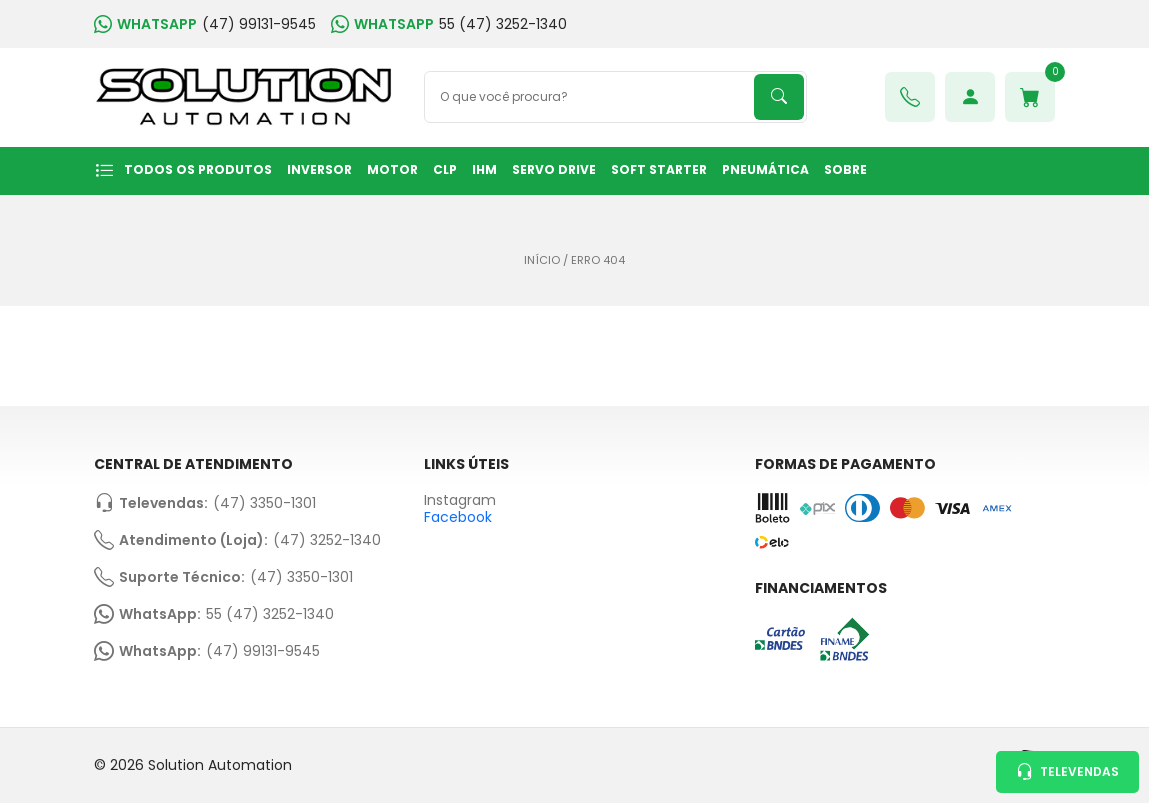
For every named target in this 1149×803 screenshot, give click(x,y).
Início (542, 260)
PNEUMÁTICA (765, 169)
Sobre (845, 169)
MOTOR (392, 169)
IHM (484, 169)
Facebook (458, 517)
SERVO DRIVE (554, 169)
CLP (445, 169)
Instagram (460, 500)
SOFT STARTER (659, 169)
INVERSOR (319, 169)
